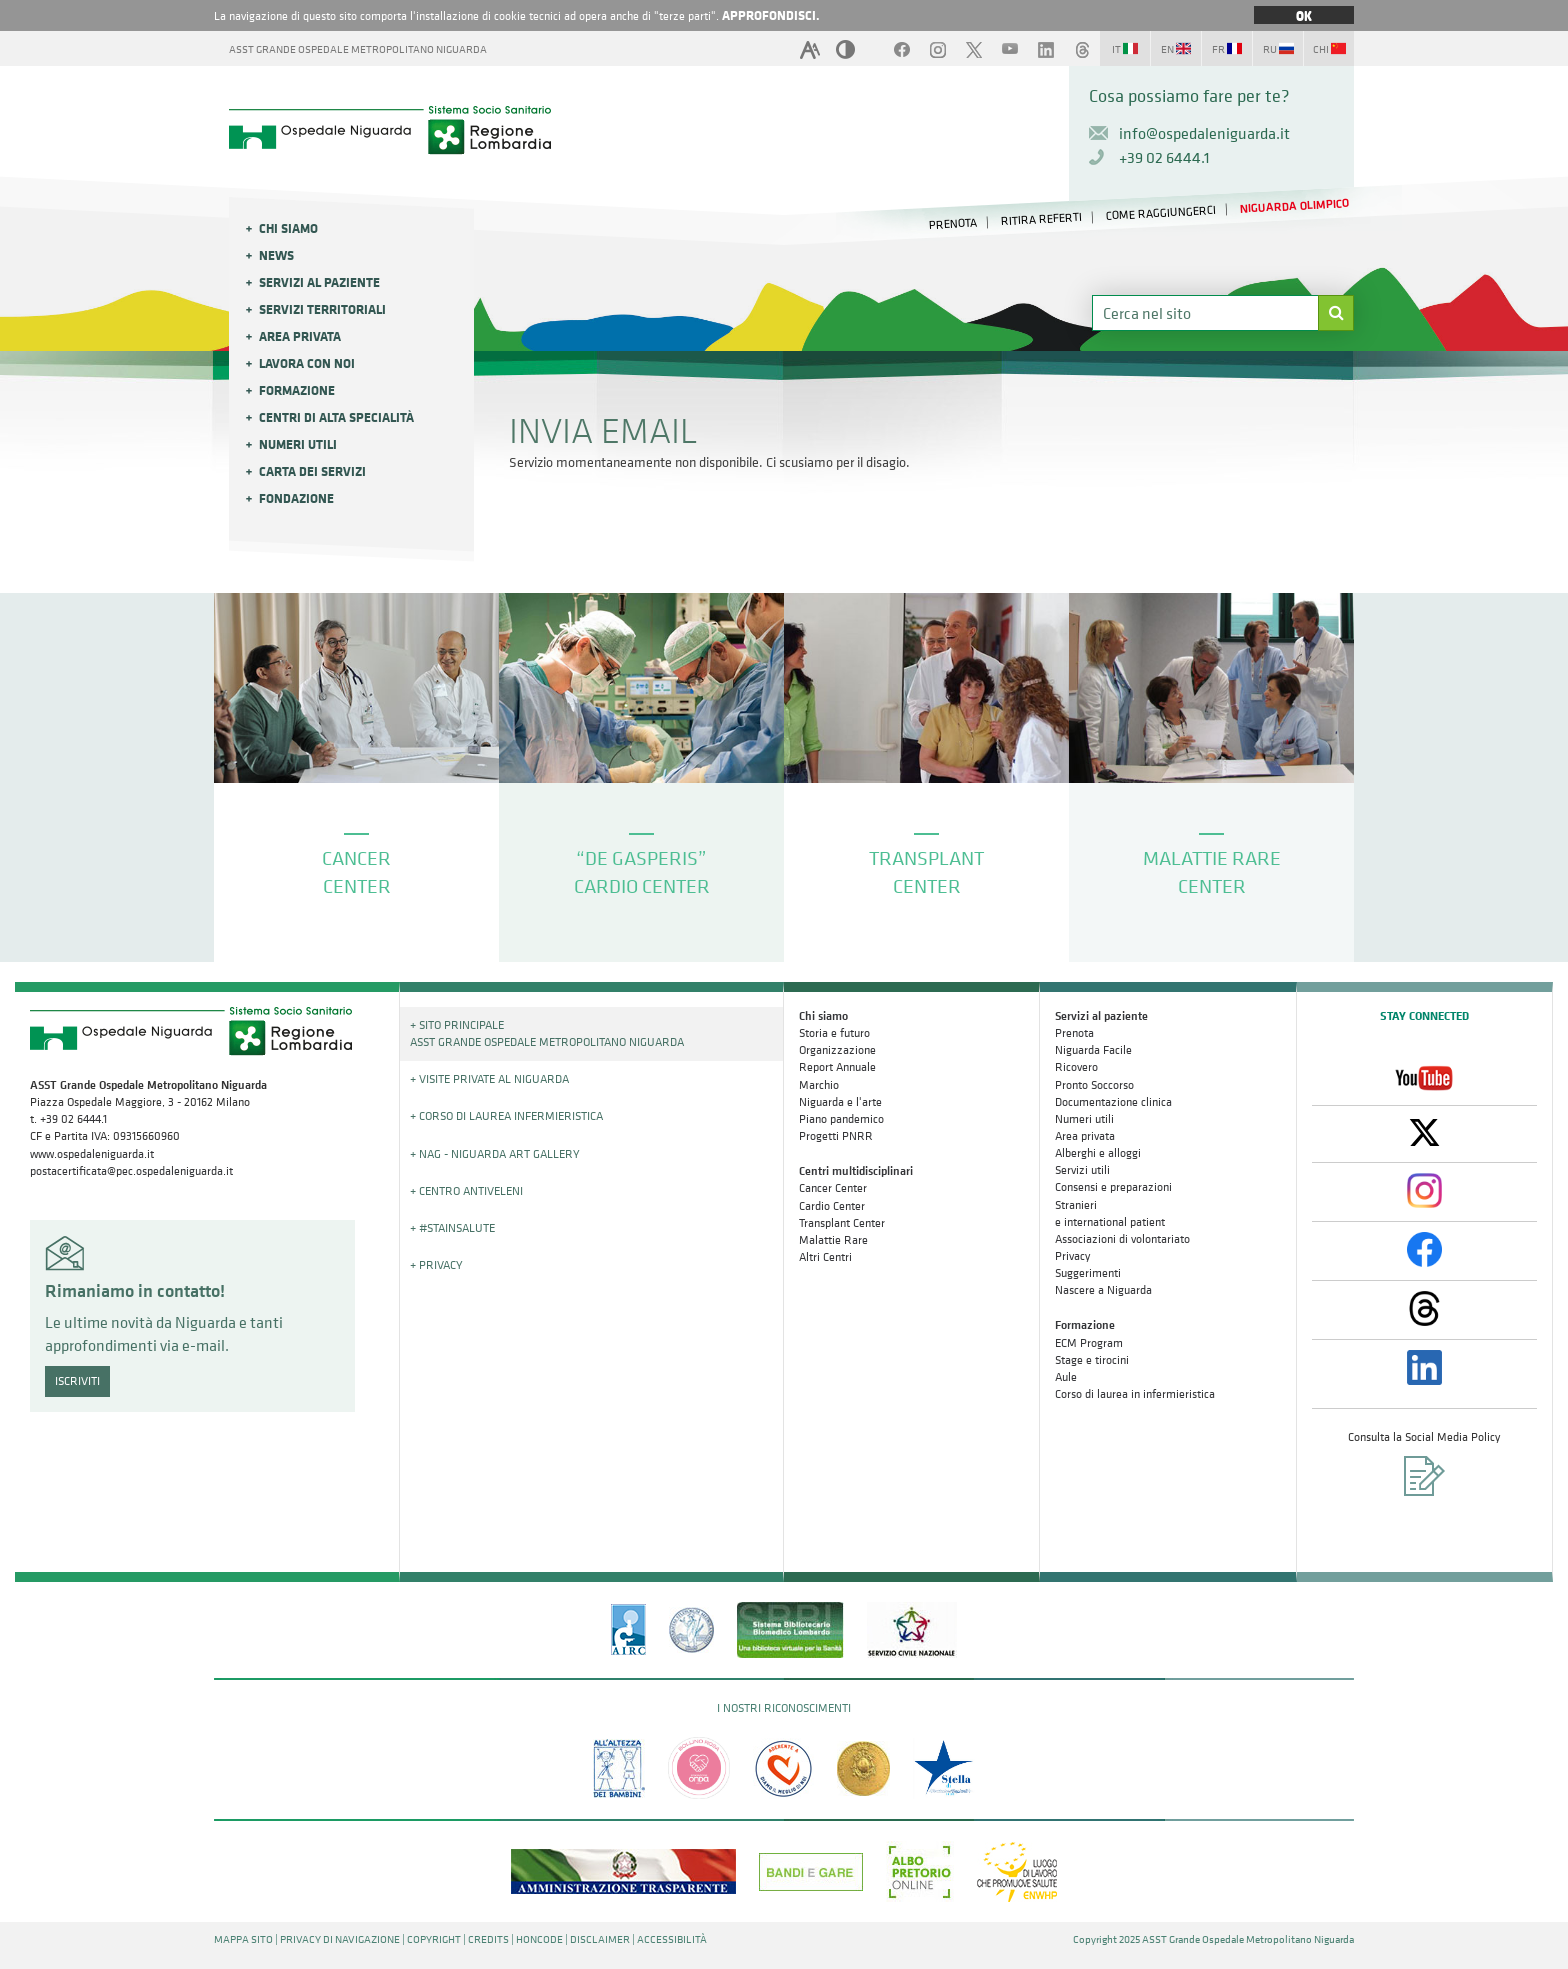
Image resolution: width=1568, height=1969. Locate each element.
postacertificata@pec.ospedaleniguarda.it (131, 1171)
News (276, 255)
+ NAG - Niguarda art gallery (495, 1154)
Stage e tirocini (1092, 1360)
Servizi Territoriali (322, 309)
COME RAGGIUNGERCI (1160, 213)
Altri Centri (825, 1257)
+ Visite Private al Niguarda (489, 1079)
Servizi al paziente (319, 282)
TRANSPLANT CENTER (926, 866)
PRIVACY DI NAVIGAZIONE (340, 1939)
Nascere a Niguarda (1103, 1290)
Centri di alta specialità (336, 417)
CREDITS (488, 1939)
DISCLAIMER (600, 1939)
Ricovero (1076, 1067)
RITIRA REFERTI (1042, 219)
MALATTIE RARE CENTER (1212, 866)
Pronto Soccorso (1094, 1085)
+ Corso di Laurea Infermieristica (506, 1116)
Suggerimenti (1088, 1273)
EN (1176, 49)
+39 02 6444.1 (1164, 157)
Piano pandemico (841, 1119)
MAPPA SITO (243, 1939)
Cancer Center (833, 1188)
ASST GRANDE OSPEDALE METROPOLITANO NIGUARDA (358, 49)
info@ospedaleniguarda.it (1204, 133)
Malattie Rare (833, 1240)
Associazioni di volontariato (1122, 1239)
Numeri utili (298, 444)
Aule (1066, 1377)
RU (1278, 49)
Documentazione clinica (1113, 1102)
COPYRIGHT (434, 1939)
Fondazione (296, 498)
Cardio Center (832, 1206)
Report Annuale (837, 1067)
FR (1227, 49)
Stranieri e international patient (1110, 1213)
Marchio (819, 1085)
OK (1304, 15)
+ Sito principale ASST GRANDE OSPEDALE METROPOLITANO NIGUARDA (547, 1033)
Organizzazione (837, 1050)
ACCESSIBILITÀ (672, 1939)
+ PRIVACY (436, 1265)
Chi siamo (288, 228)
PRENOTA (953, 223)
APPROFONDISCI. (771, 15)
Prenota (1074, 1033)
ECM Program (1089, 1343)
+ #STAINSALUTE (452, 1228)
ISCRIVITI (77, 1381)
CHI (1329, 49)
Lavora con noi (307, 363)
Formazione (297, 390)
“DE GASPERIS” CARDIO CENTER (642, 866)
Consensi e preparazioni (1113, 1187)
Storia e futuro (834, 1033)
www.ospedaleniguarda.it (92, 1154)
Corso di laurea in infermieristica (1135, 1394)
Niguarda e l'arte (840, 1102)
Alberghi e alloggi (1098, 1153)
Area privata (300, 336)
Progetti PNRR (836, 1136)
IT (1125, 49)
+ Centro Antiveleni (466, 1191)
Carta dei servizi (312, 471)
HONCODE (539, 1939)
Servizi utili (1082, 1170)
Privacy (1072, 1256)
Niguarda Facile (1093, 1050)
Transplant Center (842, 1223)
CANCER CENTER (356, 866)
